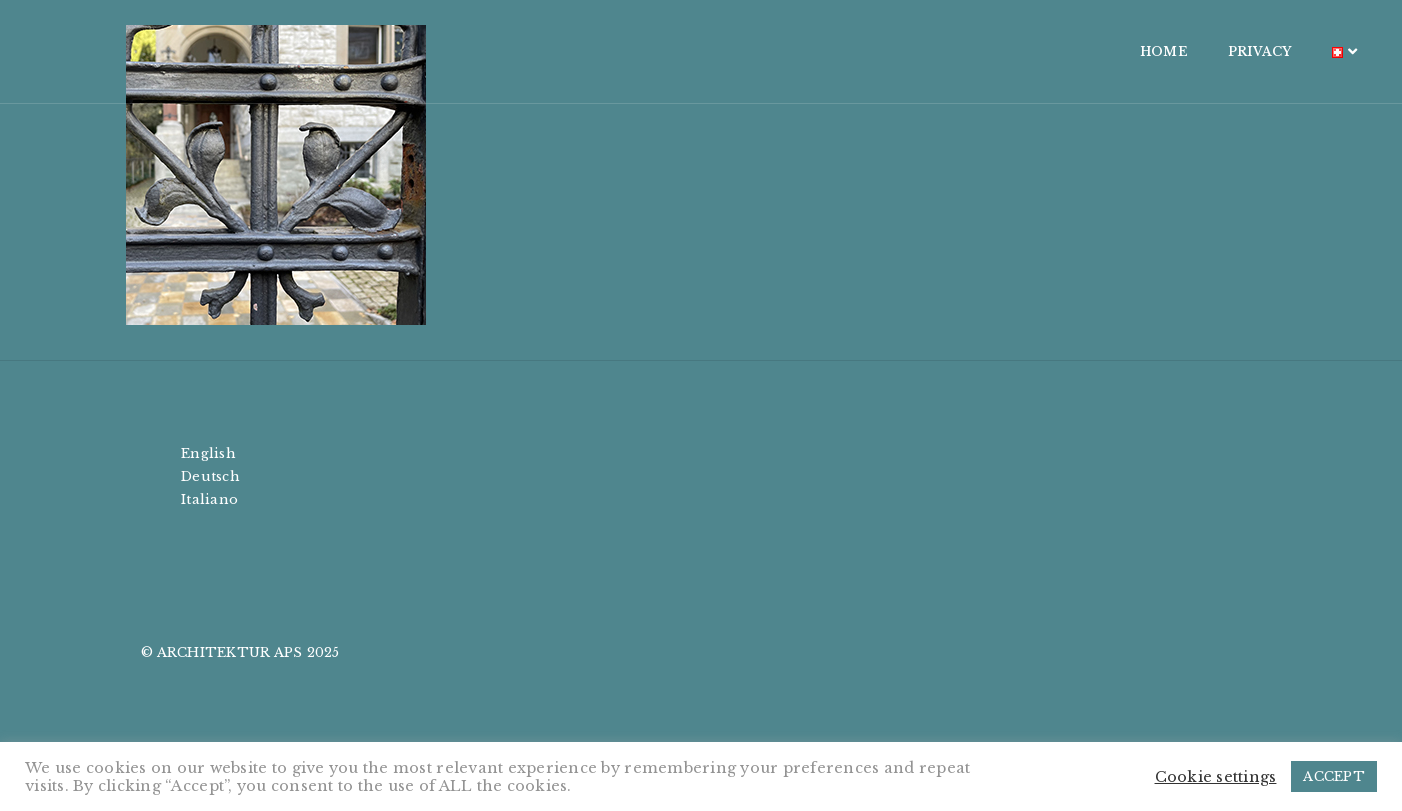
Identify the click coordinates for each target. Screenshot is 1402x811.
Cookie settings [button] (1216, 777)
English (208, 453)
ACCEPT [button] (1334, 776)
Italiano (209, 499)
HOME (1048, 51)
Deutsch (210, 476)
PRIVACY (1144, 51)
